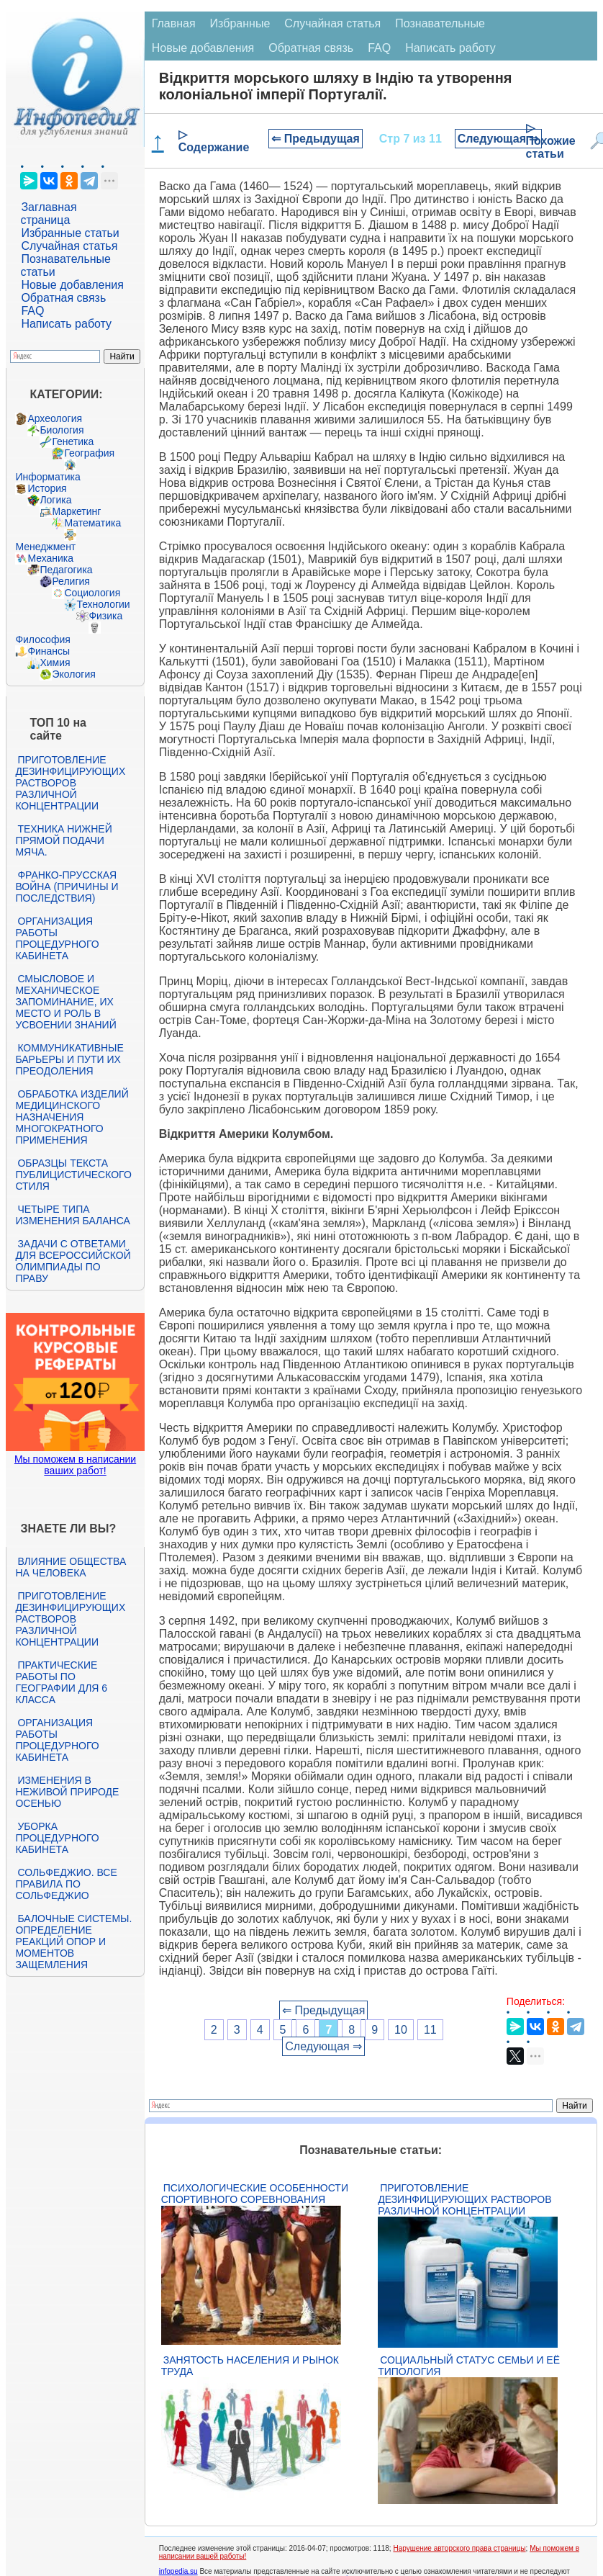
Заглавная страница (48, 213)
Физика (105, 615)
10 (400, 2030)
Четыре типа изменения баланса (72, 1214)
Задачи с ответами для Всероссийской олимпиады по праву (72, 1261)
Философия (42, 639)
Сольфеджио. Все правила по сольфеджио (66, 1884)
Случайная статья (69, 246)
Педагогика (66, 569)
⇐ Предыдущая (315, 139)
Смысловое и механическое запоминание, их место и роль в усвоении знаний (65, 1002)
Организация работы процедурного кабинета (57, 938)
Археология (54, 418)
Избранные (240, 23)
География (89, 453)
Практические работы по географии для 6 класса (61, 1682)
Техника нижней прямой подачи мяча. (63, 840)
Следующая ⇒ (498, 139)
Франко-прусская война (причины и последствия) (66, 886)
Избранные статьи (70, 233)
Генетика (73, 441)
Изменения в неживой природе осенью (67, 1791)
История (46, 488)
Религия (71, 581)
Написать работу (66, 324)
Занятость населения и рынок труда (250, 2365)
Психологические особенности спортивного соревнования (254, 2193)
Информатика (47, 477)
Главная (174, 23)
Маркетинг (76, 511)
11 (430, 2030)
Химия (55, 662)
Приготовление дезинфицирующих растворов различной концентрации (70, 783)
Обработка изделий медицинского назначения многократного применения (71, 1117)
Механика (50, 558)
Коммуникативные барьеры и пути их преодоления (69, 1059)
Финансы (48, 651)
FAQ (32, 311)
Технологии (103, 604)
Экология (73, 674)
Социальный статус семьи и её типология (469, 2365)
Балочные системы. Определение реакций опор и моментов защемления (73, 1941)
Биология (61, 430)
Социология (92, 592)
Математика (92, 523)
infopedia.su (178, 2571)
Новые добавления (72, 285)
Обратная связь (63, 298)
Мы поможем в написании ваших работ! (75, 1464)
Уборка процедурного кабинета (57, 1838)
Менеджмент (45, 546)
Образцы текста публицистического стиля (73, 1174)
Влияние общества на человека (70, 1567)
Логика (55, 500)
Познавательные (440, 23)
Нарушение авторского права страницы (459, 2548)
